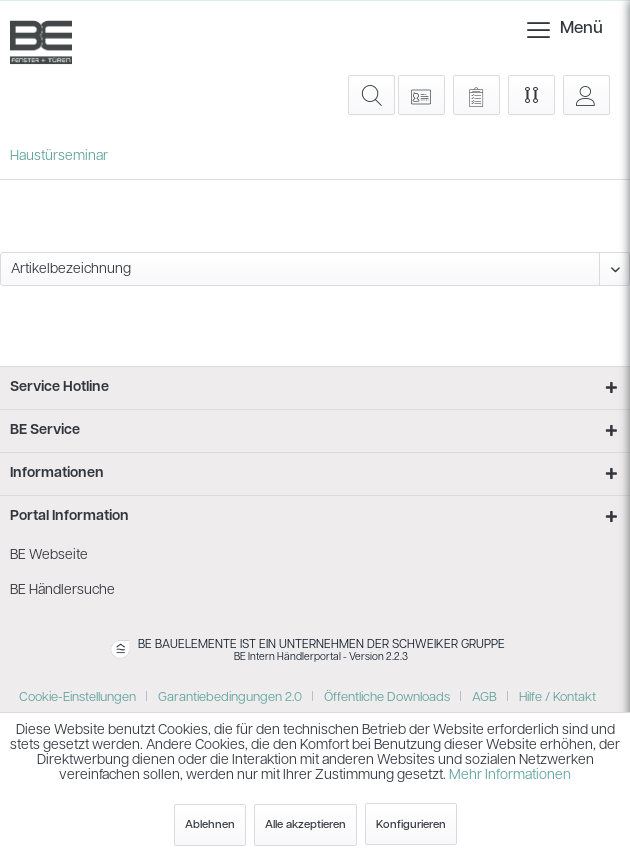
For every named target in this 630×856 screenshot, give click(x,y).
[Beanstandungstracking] (476, 95)
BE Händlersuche (62, 590)
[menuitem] (541, 30)
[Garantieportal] (421, 95)
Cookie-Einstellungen (77, 697)
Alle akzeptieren (305, 825)
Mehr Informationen (510, 775)
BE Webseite (49, 555)
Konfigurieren (411, 825)
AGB (484, 697)
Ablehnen (210, 825)
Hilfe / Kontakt (557, 697)
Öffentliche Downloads (387, 697)
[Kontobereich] (586, 95)
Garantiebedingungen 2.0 (230, 697)
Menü (547, 25)
